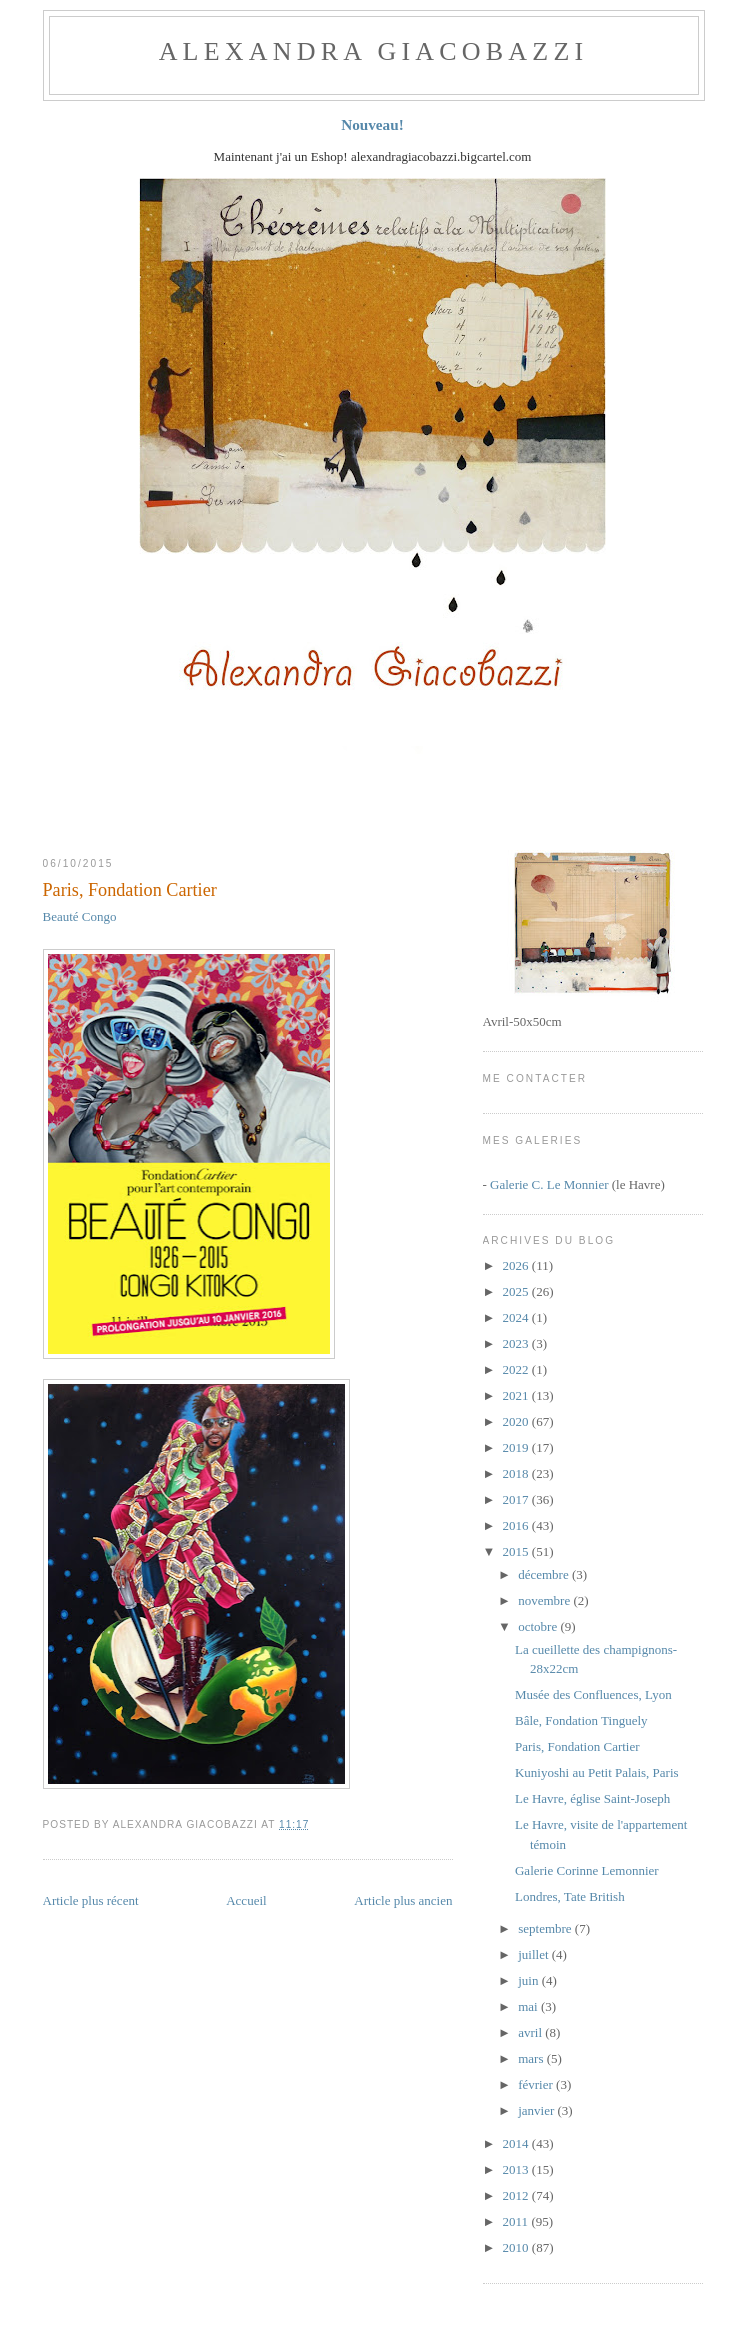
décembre (545, 1574)
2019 (517, 1447)
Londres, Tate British (570, 1896)
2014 (517, 2143)
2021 (517, 1395)
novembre (545, 1600)
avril (531, 2032)
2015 (517, 1551)
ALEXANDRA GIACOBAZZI (374, 51)
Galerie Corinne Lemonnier (587, 1870)
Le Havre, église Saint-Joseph (592, 1798)
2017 (517, 1499)
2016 (517, 1525)
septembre (546, 1928)
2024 (517, 1317)
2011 (517, 2221)
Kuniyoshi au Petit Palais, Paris (597, 1772)
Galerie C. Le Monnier (549, 1184)
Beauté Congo (80, 916)
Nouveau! (372, 124)
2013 (517, 2169)
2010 (517, 2247)
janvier (537, 2110)
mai (529, 2006)
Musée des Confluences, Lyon (593, 1694)
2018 (517, 1473)
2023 (517, 1343)
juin (529, 1980)
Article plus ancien (403, 1900)
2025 (517, 1291)
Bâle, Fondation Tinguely (581, 1720)
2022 (517, 1369)
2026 (517, 1265)
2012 (517, 2195)
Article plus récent (91, 1900)
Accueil (246, 1900)
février (537, 2084)
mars (532, 2058)
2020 (517, 1421)
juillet (535, 1954)
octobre (539, 1626)
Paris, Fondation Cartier (130, 890)
